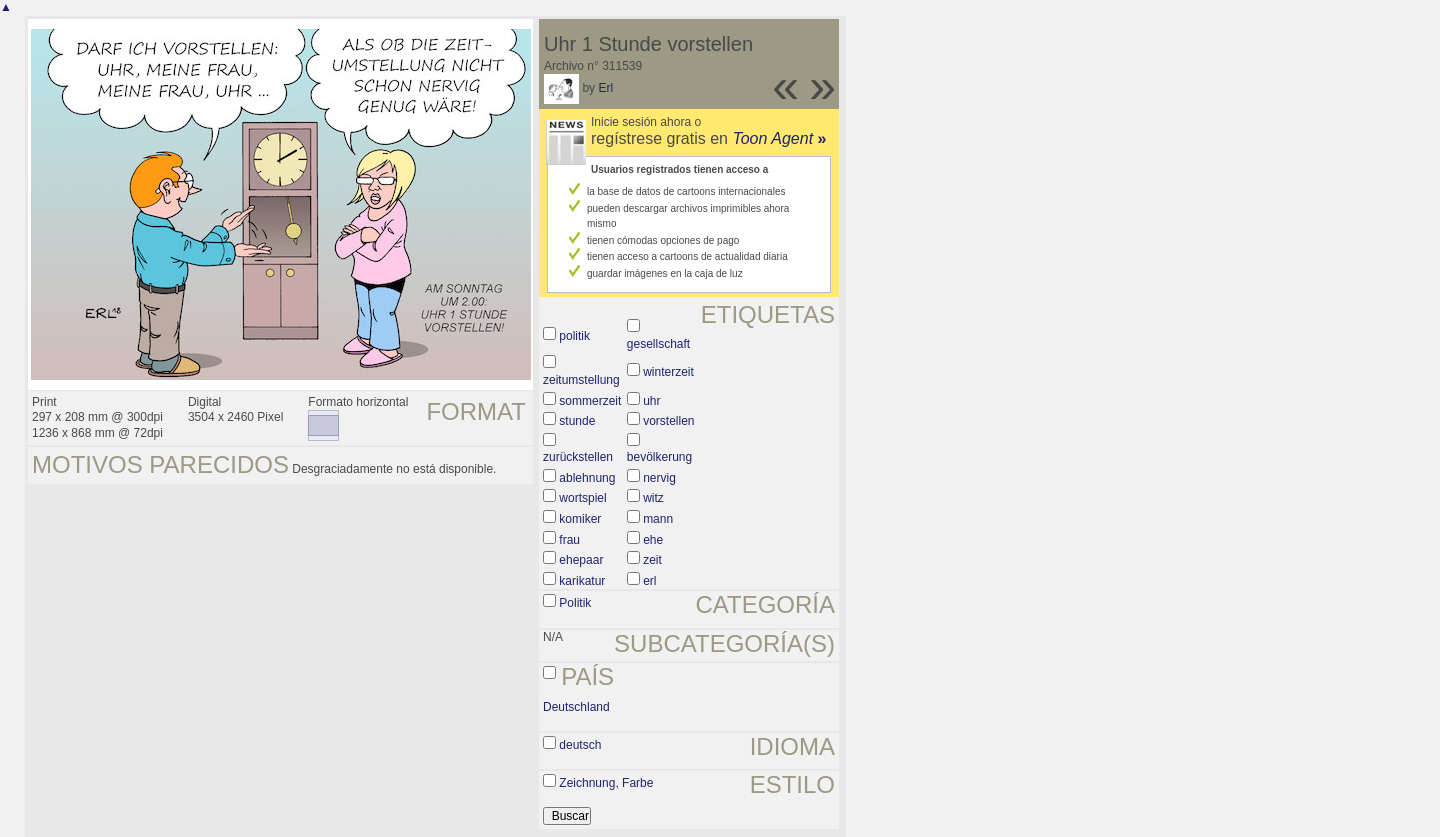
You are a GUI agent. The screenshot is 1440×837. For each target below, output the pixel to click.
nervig (659, 478)
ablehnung (587, 478)
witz (653, 498)
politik (574, 336)
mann (658, 519)
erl (649, 581)
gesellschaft (658, 344)
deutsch (580, 745)
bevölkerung (659, 457)
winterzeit (668, 372)
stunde (577, 421)
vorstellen (668, 421)
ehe (653, 540)
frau (569, 540)
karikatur (582, 581)
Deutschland (576, 707)
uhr (651, 401)
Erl (605, 88)
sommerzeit (590, 401)
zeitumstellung (581, 380)
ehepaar (581, 560)
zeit (652, 560)
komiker (580, 519)
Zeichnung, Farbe (606, 783)
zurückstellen (578, 457)
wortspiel (582, 498)
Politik (575, 603)
